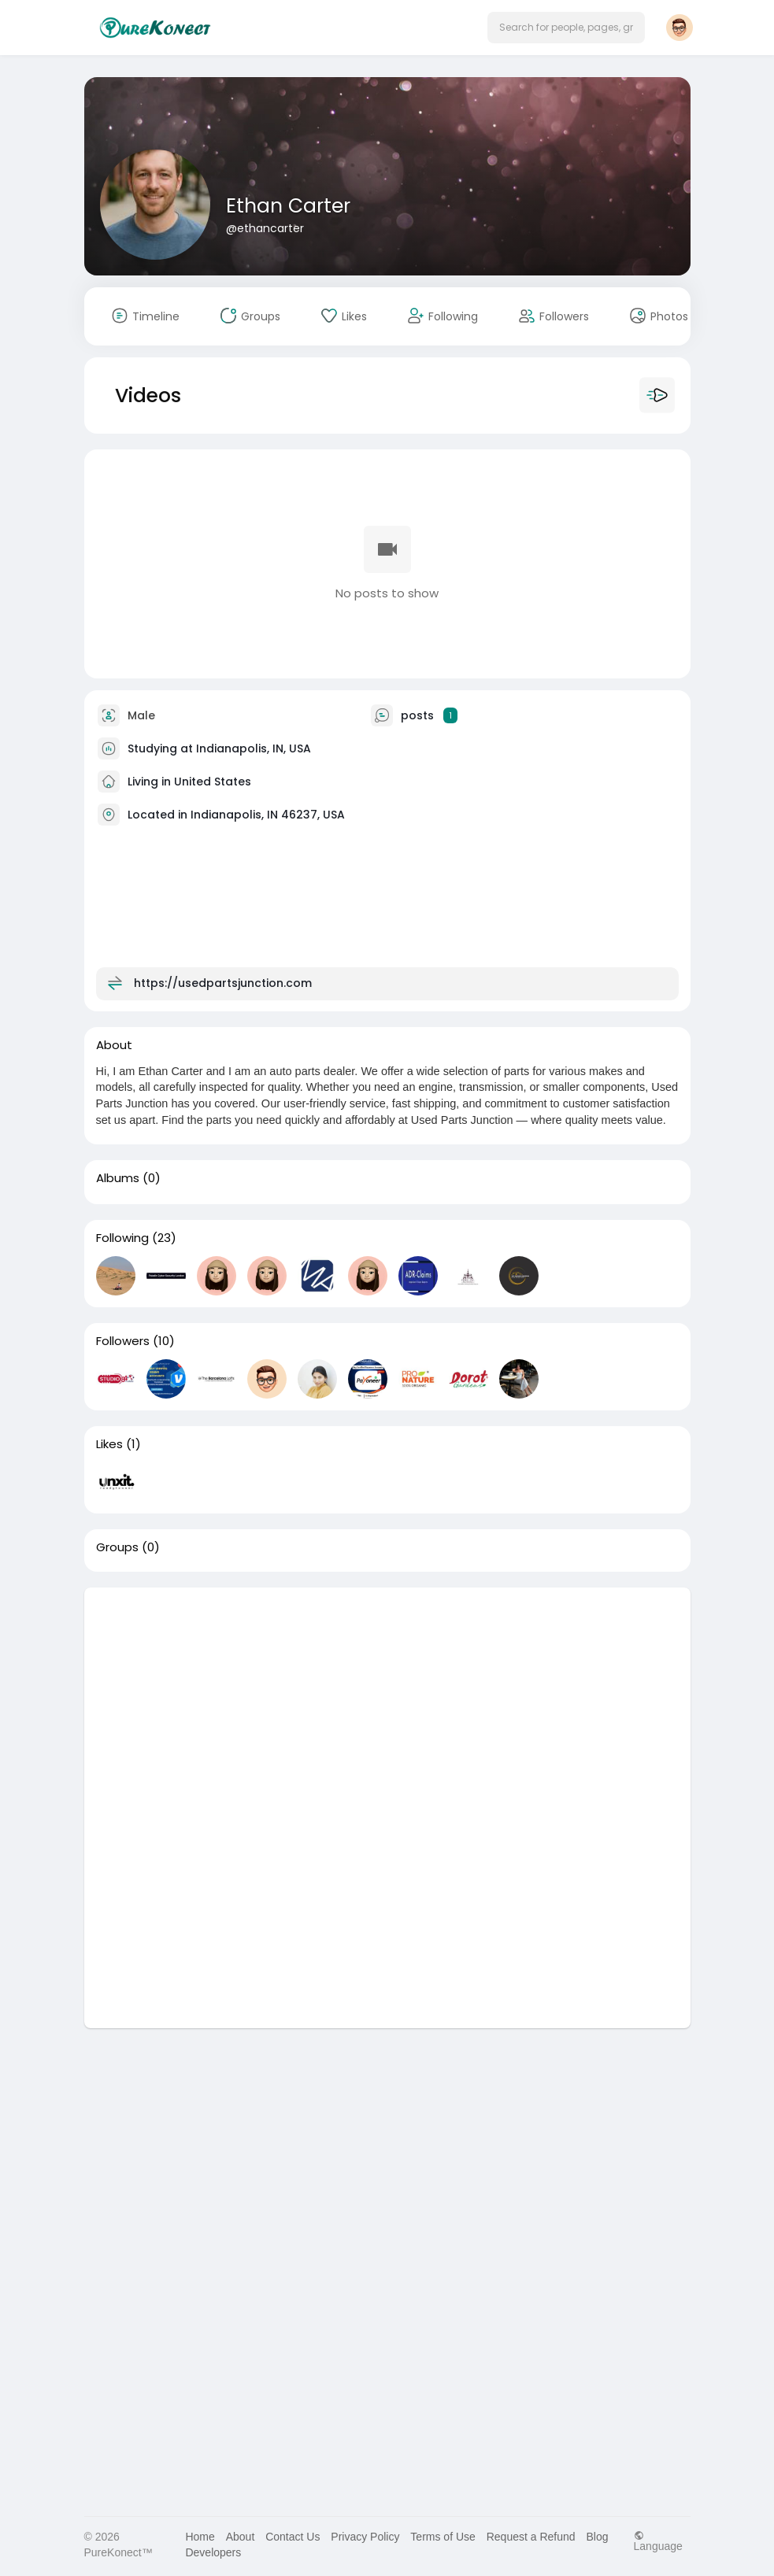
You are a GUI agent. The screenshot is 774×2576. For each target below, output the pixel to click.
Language (658, 2541)
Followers (123, 1341)
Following (122, 1238)
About (240, 2536)
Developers (213, 2552)
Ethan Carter (288, 206)
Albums (117, 1178)
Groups (117, 1547)
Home (199, 2536)
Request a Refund (531, 2536)
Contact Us (292, 2536)
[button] (566, 27)
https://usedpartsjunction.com (223, 982)
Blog (597, 2536)
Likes (109, 1444)
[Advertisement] (387, 1697)
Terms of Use (442, 2536)
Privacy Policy (365, 2536)
